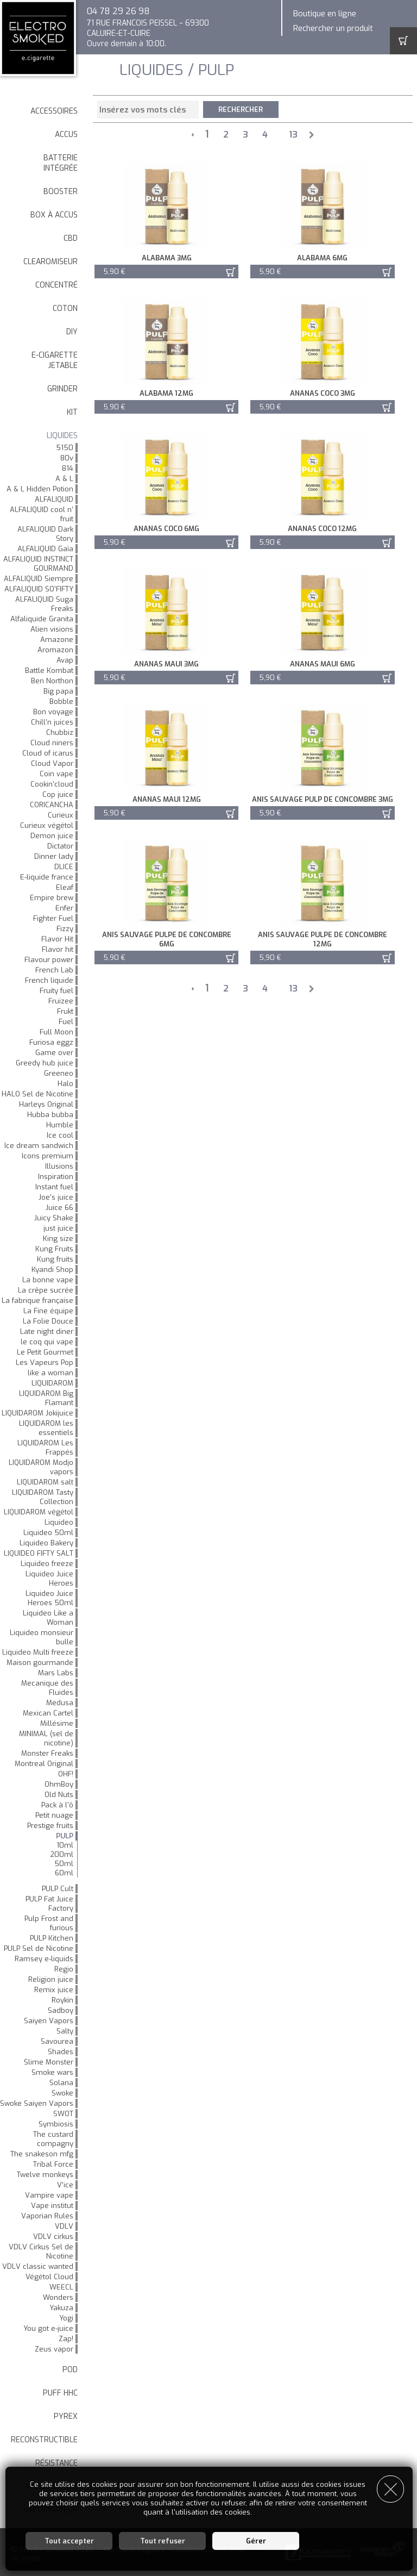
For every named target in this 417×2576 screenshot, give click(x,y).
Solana (61, 2082)
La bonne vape (47, 1279)
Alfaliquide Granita (41, 618)
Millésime (56, 1723)
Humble (59, 1125)
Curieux (60, 815)
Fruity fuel (56, 990)
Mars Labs (55, 1672)
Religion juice (50, 1979)
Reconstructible (44, 2440)
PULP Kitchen (51, 1938)
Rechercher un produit (333, 28)
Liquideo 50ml (48, 1532)
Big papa (58, 691)
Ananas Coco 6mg (165, 528)
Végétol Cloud (49, 2276)
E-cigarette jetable (54, 360)
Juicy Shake (53, 1217)
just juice (58, 1228)
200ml (61, 1854)
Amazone (56, 639)
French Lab (54, 970)
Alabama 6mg (318, 258)
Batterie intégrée (60, 163)
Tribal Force (53, 2164)
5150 (64, 447)
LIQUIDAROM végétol (38, 1512)
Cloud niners (51, 742)
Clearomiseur (50, 262)
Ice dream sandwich (38, 1145)
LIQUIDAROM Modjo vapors (41, 1467)
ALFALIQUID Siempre (38, 578)
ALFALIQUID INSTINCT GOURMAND (38, 563)
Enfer (64, 908)
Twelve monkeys (45, 2174)
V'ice (65, 2185)
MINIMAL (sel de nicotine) (46, 1738)
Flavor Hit (57, 939)
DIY (72, 332)
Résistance (56, 2463)
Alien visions (51, 629)
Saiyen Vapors (48, 2020)
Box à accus (54, 215)
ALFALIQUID (54, 499)
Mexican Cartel (48, 1713)
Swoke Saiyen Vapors (36, 2103)
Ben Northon (52, 680)
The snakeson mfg (41, 2154)
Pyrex (66, 2416)
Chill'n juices (52, 722)
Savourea (57, 2041)
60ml (64, 1873)
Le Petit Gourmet (45, 1352)
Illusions (59, 1166)
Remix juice (53, 1989)
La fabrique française (37, 1300)
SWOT (63, 2113)
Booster (60, 191)
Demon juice (51, 835)
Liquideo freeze (47, 1563)
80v (66, 458)
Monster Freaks (47, 1753)
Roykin (62, 2000)
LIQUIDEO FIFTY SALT (38, 1553)
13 (293, 134)
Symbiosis (56, 2124)
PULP (64, 1836)
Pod (70, 2370)
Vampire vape (49, 2195)
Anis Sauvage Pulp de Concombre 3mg (318, 799)
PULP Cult (57, 1888)
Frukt (65, 1011)
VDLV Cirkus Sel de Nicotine (41, 2251)
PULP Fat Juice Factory (49, 1903)
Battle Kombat (49, 670)
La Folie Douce (48, 1321)
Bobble (61, 701)
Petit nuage (54, 1815)
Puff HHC (60, 2393)
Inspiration (55, 1176)
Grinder (62, 389)
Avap (64, 660)
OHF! (65, 1774)
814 (67, 468)
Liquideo (59, 1522)
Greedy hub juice (44, 1063)
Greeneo (58, 1073)
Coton (65, 308)
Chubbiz (59, 732)
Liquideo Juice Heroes (49, 1578)
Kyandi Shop (52, 1269)
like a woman (50, 1372)
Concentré (56, 285)
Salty (64, 2031)
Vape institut (52, 2205)
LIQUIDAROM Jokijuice (37, 1413)
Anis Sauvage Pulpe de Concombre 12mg (318, 939)
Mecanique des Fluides (47, 1688)
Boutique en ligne (324, 13)
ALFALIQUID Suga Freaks (44, 604)
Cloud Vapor (52, 763)
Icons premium (47, 1156)
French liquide (49, 980)
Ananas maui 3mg (165, 664)
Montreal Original (44, 1763)
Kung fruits (55, 1259)
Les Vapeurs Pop (44, 1362)
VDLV (64, 2226)
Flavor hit (57, 949)
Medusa (59, 1702)
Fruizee (60, 1001)
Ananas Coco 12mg (318, 528)
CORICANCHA (51, 804)
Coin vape (56, 773)
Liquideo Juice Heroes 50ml (49, 1598)
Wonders (58, 2297)
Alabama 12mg (165, 393)
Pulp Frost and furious (48, 1923)
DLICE (63, 866)
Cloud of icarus (47, 753)
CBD (71, 238)
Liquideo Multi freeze (37, 1652)
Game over (54, 1052)
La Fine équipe (48, 1310)
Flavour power (48, 959)
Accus (66, 134)
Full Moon (56, 1032)
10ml (64, 1845)
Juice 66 (59, 1207)
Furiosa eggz (51, 1042)
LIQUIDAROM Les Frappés (45, 1447)
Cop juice (57, 794)
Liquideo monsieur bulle (41, 1637)
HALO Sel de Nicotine (37, 1094)
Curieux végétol (46, 825)
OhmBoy (59, 1784)
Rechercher (241, 109)
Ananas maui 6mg (318, 664)
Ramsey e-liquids (44, 1958)
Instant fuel (54, 1187)
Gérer (256, 2541)
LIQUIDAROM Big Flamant (46, 1398)
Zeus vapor (54, 2349)
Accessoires (54, 111)
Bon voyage (53, 711)
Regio (63, 1969)
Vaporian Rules (47, 2216)
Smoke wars (52, 2072)
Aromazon (55, 649)
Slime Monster (48, 2062)
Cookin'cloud (51, 784)
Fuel (66, 1021)
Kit (72, 412)
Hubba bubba (50, 1114)
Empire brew (51, 897)
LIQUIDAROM (52, 1383)
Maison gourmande (40, 1662)
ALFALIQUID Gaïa (45, 548)
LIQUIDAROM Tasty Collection (42, 1497)
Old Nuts (59, 1794)
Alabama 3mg (165, 258)
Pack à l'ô (57, 1805)
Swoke (62, 2093)
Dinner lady (53, 856)
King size (58, 1238)
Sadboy (60, 2010)
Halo (65, 1083)
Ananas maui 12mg (165, 799)
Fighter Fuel (53, 918)
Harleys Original (46, 1104)
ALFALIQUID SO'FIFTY (38, 589)
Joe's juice (56, 1197)
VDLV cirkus (53, 2236)
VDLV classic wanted (37, 2266)
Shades (60, 2051)
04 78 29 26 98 (118, 11)
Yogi (66, 2318)
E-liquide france (46, 877)
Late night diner (46, 1331)
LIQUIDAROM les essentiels (46, 1428)
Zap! (66, 2338)
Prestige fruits (50, 1825)
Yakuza (61, 2307)
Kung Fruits (54, 1248)
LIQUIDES (62, 436)
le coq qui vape (47, 1341)
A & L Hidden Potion (40, 489)
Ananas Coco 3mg (318, 393)
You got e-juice (48, 2328)
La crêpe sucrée (45, 1290)
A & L (64, 478)
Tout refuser (162, 2541)
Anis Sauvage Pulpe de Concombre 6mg (165, 939)
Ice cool (60, 1135)
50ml (63, 1863)
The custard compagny (53, 2139)
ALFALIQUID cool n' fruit (41, 514)
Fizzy (64, 928)
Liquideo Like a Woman (48, 1617)
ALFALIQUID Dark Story (45, 534)
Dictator (60, 846)
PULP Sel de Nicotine (38, 1948)
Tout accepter (69, 2541)
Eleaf (64, 887)
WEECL (61, 2287)
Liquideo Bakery (46, 1543)
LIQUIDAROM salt (45, 1482)
